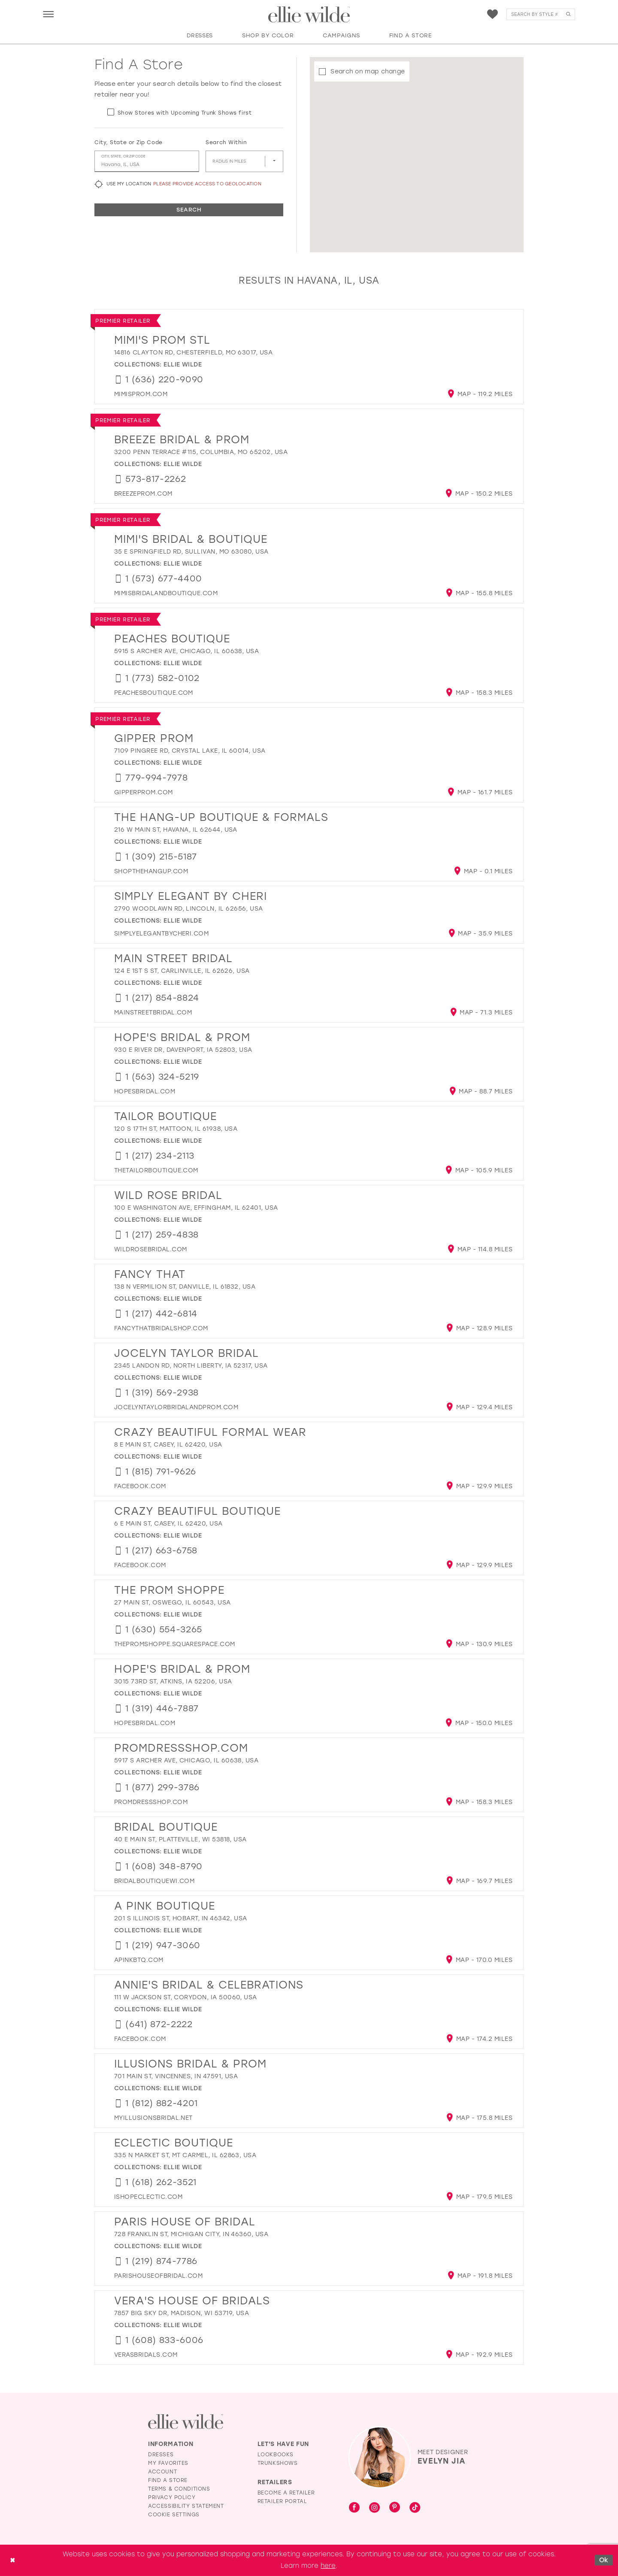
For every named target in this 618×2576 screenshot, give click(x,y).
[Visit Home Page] (309, 14)
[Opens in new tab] (140, 394)
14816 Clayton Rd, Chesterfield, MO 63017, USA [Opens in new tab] (193, 352)
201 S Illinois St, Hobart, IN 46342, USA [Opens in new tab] (180, 1918)
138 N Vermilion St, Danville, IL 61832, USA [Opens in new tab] (184, 1286)
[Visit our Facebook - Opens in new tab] (354, 2508)
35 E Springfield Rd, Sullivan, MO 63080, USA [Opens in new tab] (191, 551)
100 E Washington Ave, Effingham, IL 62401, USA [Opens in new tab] (196, 1207)
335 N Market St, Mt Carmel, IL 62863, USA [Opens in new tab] (185, 2155)
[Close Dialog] (12, 2560)
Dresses (160, 2455)
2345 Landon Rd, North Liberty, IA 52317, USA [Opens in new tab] (191, 1365)
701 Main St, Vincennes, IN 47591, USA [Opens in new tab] (176, 2076)
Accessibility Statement (186, 2506)
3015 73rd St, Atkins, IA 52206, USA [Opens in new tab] (173, 1681)
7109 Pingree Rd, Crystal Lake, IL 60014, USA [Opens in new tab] (190, 750)
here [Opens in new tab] (328, 2566)
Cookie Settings (174, 2515)
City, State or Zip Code (128, 142)
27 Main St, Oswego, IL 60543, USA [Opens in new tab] (172, 1602)
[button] (48, 14)
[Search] (540, 14)
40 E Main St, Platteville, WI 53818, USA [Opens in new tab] (180, 1839)
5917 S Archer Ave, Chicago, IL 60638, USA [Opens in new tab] (186, 1760)
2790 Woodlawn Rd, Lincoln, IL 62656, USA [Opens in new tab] (188, 908)
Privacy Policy (171, 2497)
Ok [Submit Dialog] (604, 2560)
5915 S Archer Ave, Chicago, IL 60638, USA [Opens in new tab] (186, 651)
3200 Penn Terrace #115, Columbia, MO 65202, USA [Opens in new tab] (201, 452)
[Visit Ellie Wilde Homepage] (185, 2421)
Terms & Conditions (179, 2489)
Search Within (226, 142)
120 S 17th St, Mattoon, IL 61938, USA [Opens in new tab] (175, 1128)
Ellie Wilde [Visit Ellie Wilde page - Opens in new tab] (183, 364)
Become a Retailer (286, 2493)
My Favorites (168, 2463)
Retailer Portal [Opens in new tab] (282, 2501)
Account (162, 2472)
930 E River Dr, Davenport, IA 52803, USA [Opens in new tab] (183, 1049)
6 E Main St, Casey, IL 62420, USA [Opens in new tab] (168, 1523)
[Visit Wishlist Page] (492, 14)
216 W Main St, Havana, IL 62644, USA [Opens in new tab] (175, 829)
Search (188, 209)
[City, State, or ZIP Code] (146, 161)
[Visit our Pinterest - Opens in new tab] (394, 2508)
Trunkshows (278, 2463)
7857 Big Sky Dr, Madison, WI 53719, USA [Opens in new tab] (181, 2313)
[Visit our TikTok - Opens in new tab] (415, 2508)
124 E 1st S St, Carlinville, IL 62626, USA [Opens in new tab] (182, 971)
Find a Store (168, 2480)
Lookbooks (276, 2455)
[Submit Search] (568, 14)
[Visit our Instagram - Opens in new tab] (374, 2508)
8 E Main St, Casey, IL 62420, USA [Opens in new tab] (168, 1444)
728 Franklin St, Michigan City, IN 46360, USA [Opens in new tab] (191, 2234)
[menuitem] (48, 14)
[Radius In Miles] (244, 161)
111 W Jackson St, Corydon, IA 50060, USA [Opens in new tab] (185, 1997)
